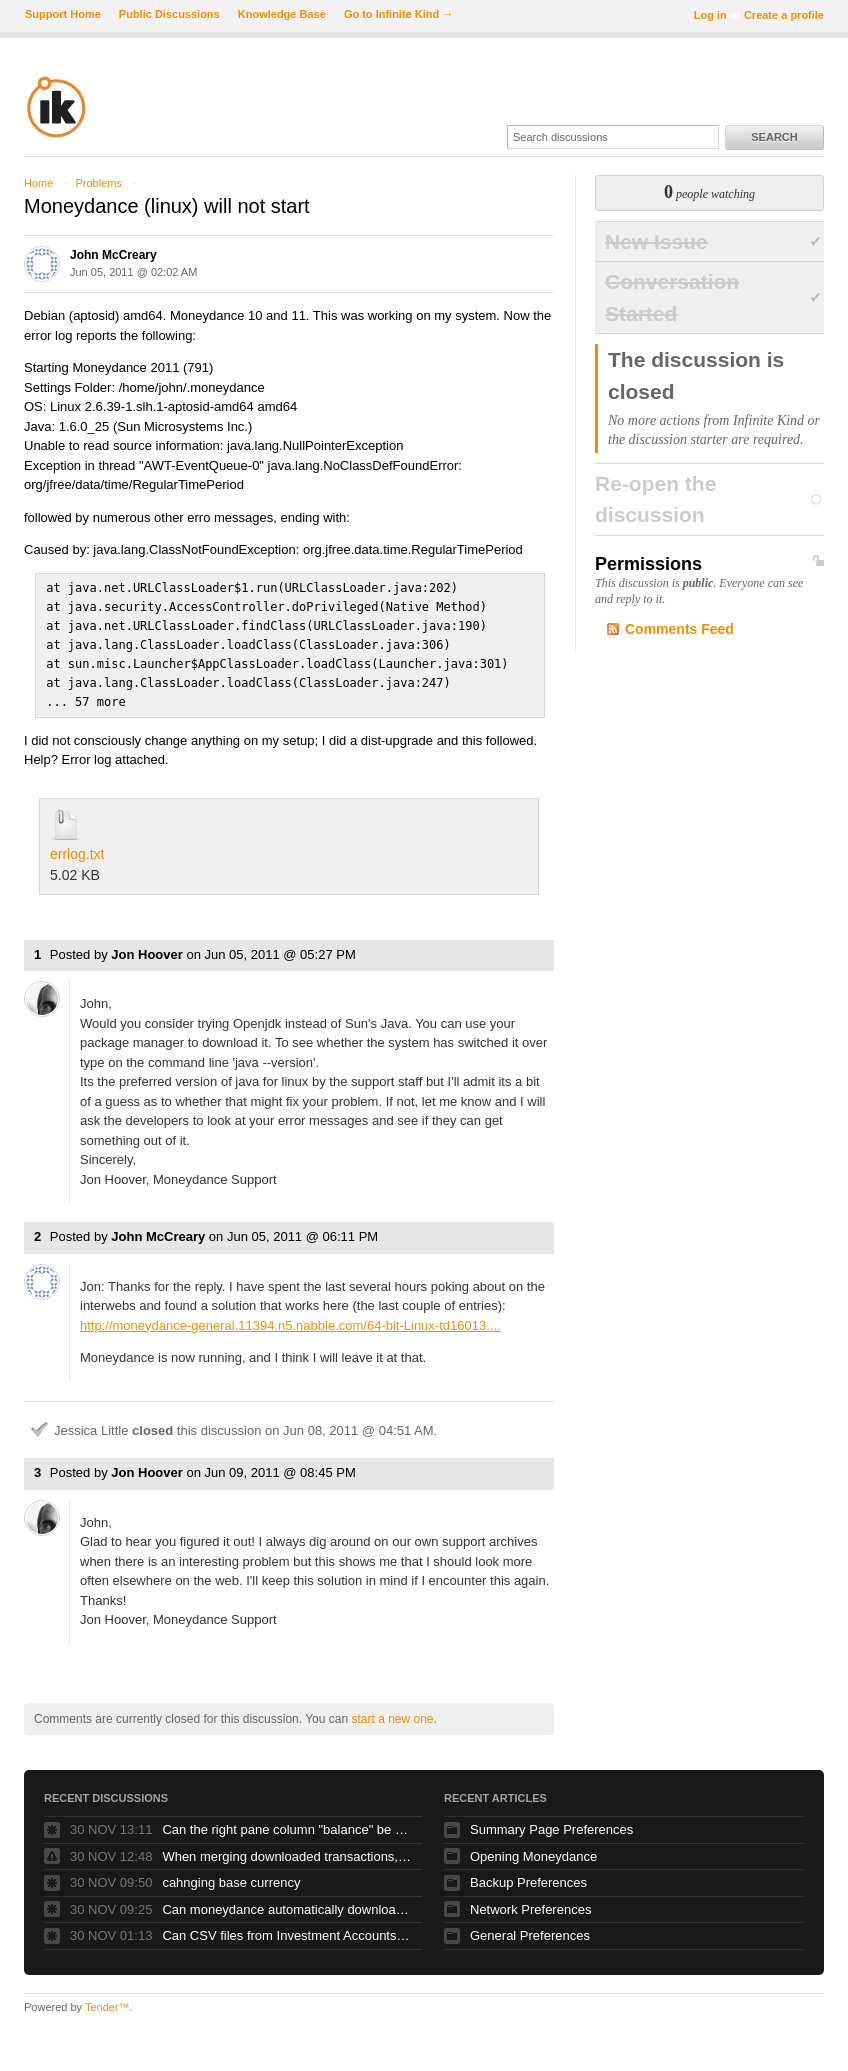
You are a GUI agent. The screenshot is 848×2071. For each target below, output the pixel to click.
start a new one (392, 1712)
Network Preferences (530, 1902)
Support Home (63, 14)
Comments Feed (679, 629)
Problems (98, 183)
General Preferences (530, 1928)
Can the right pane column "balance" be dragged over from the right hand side (287, 1822)
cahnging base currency (231, 1875)
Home (38, 183)
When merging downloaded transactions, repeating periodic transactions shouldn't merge (287, 1849)
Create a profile (784, 15)
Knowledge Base (282, 14)
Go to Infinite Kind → (398, 14)
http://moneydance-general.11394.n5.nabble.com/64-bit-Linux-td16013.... (290, 1318)
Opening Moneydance (533, 1849)
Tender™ (107, 2000)
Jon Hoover (147, 947)
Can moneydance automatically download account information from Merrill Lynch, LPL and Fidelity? (287, 1902)
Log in (710, 15)
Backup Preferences (528, 1875)
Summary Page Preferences (551, 1822)
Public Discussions (169, 14)
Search (774, 137)
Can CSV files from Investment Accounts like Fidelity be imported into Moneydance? (287, 1928)
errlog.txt (77, 847)
